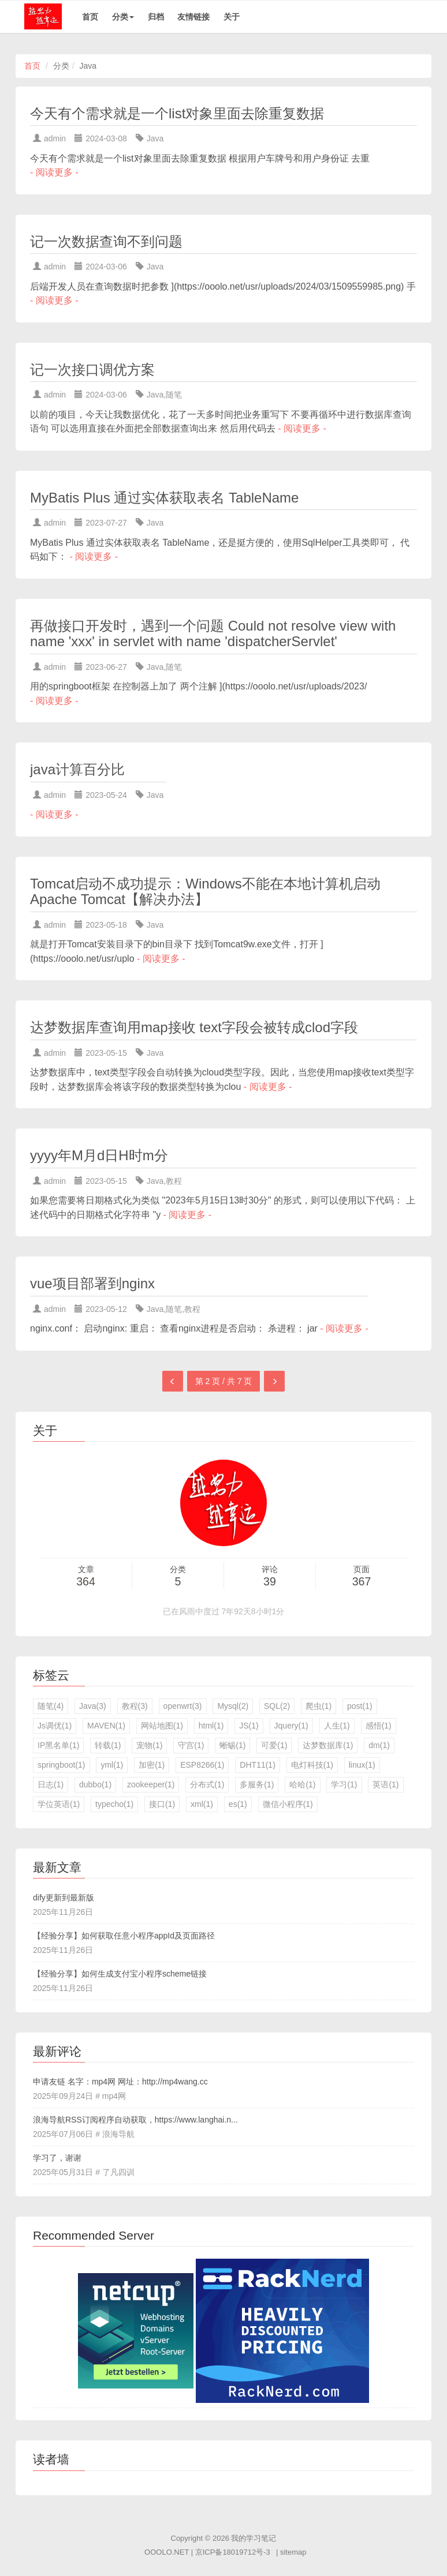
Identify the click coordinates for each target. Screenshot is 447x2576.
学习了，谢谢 (57, 2157)
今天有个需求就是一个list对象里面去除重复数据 (177, 113)
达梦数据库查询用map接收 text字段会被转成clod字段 (194, 1027)
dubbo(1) (95, 1784)
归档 (156, 16)
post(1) (359, 1706)
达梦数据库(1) (328, 1745)
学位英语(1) (59, 1804)
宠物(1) (149, 1745)
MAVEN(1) (106, 1725)
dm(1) (379, 1745)
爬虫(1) (318, 1706)
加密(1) (152, 1764)
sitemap (293, 2552)
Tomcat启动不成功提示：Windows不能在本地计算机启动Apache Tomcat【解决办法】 (205, 892)
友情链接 (193, 16)
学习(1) (344, 1784)
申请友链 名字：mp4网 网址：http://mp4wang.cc (120, 2081)
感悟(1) (379, 1725)
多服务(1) (257, 1784)
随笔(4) (51, 1706)
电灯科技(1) (312, 1764)
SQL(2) (277, 1706)
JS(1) (248, 1725)
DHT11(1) (257, 1764)
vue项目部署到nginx (92, 1283)
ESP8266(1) (202, 1764)
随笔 (174, 394)
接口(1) (162, 1804)
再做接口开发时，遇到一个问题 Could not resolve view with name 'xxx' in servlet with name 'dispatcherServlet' (213, 634)
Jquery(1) (291, 1725)
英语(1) (385, 1784)
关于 (232, 16)
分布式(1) (207, 1784)
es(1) (238, 1804)
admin (55, 138)
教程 (174, 1181)
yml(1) (111, 1764)
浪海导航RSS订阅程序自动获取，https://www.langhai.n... (135, 2119)
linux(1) (362, 1764)
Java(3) (92, 1706)
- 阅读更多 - (54, 172)
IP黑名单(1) (58, 1745)
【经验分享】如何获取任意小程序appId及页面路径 (124, 1935)
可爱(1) (274, 1745)
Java (155, 138)
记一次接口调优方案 (92, 369)
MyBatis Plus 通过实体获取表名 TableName (164, 497)
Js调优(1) (55, 1725)
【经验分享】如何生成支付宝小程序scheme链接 (120, 1973)
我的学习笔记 (253, 2538)
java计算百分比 (77, 769)
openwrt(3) (182, 1706)
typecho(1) (114, 1804)
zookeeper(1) (151, 1784)
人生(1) (337, 1725)
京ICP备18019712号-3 (232, 2552)
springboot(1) (61, 1764)
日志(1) (51, 1784)
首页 (90, 16)
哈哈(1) (302, 1784)
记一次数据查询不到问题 (106, 241)
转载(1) (108, 1745)
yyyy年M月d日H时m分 (99, 1155)
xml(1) (202, 1804)
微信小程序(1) (288, 1804)
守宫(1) (191, 1745)
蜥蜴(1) (232, 1745)
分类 (123, 16)
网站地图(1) (162, 1725)
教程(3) (135, 1706)
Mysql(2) (232, 1706)
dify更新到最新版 (63, 1897)
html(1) (211, 1725)
